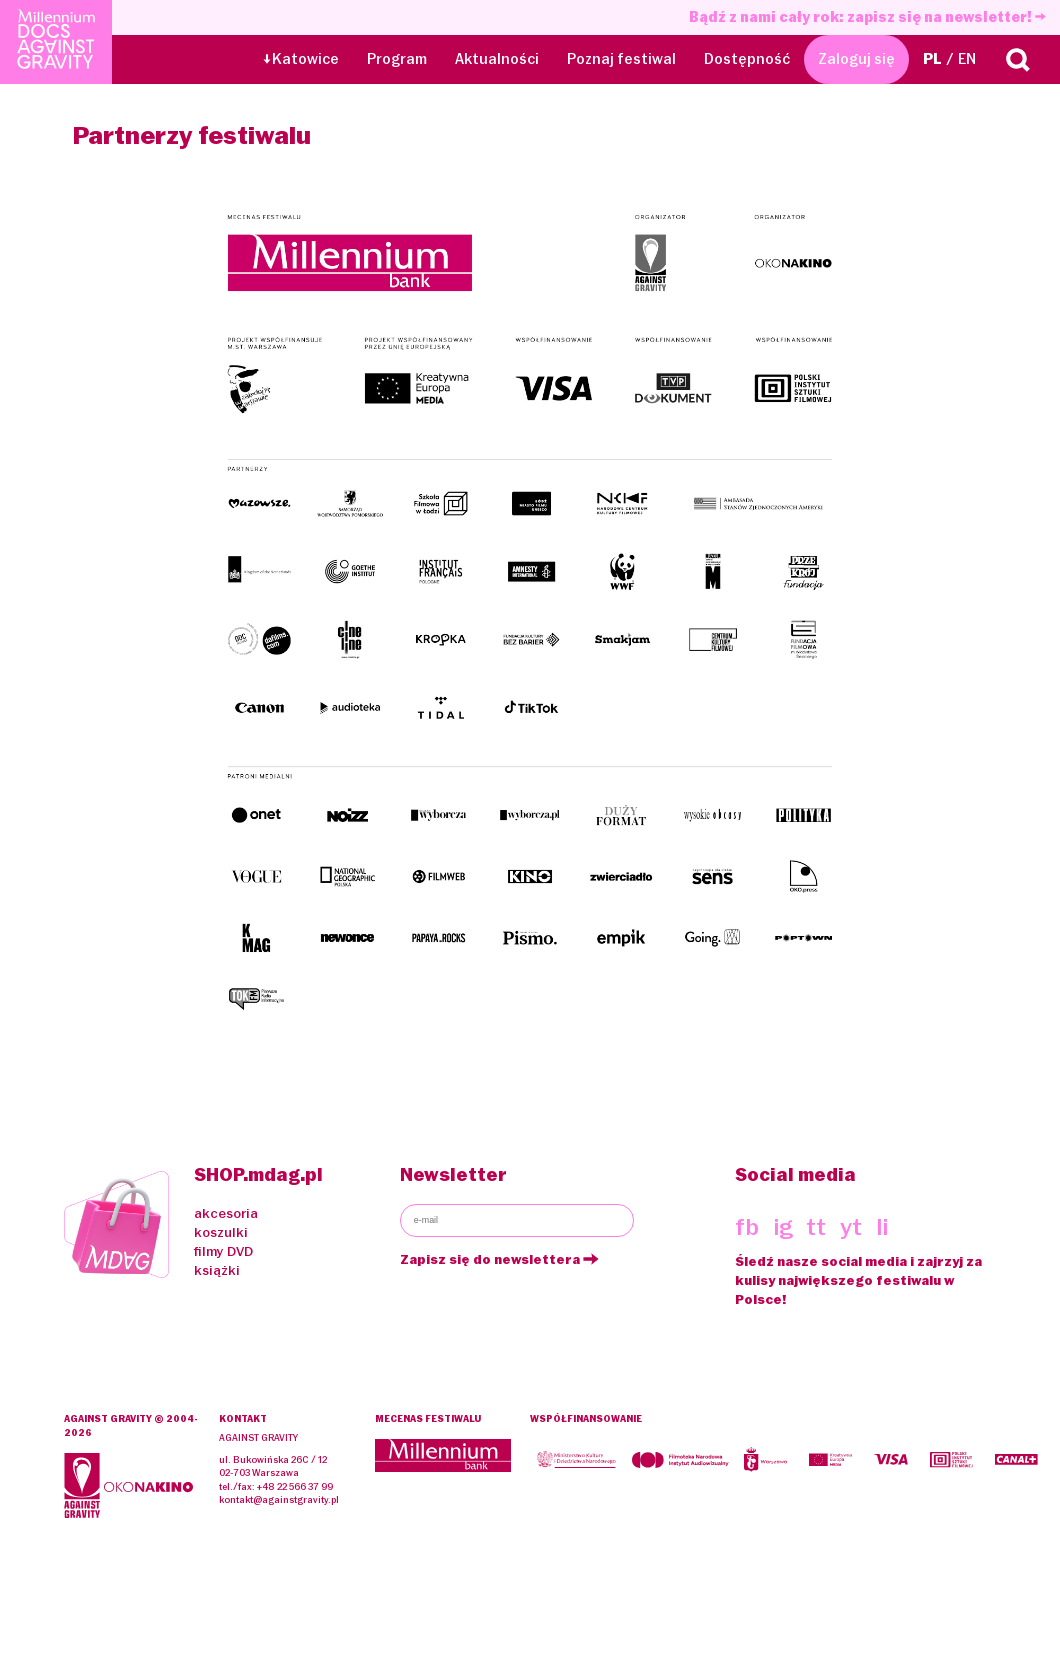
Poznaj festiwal (621, 59)
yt (851, 1227)
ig (783, 1227)
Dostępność (747, 59)
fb (747, 1227)
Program (397, 59)
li (882, 1227)
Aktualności (497, 59)
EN (967, 59)
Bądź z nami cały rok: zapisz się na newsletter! (867, 17)
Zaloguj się (856, 59)
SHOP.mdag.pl (258, 1175)
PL (932, 59)
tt (816, 1227)
